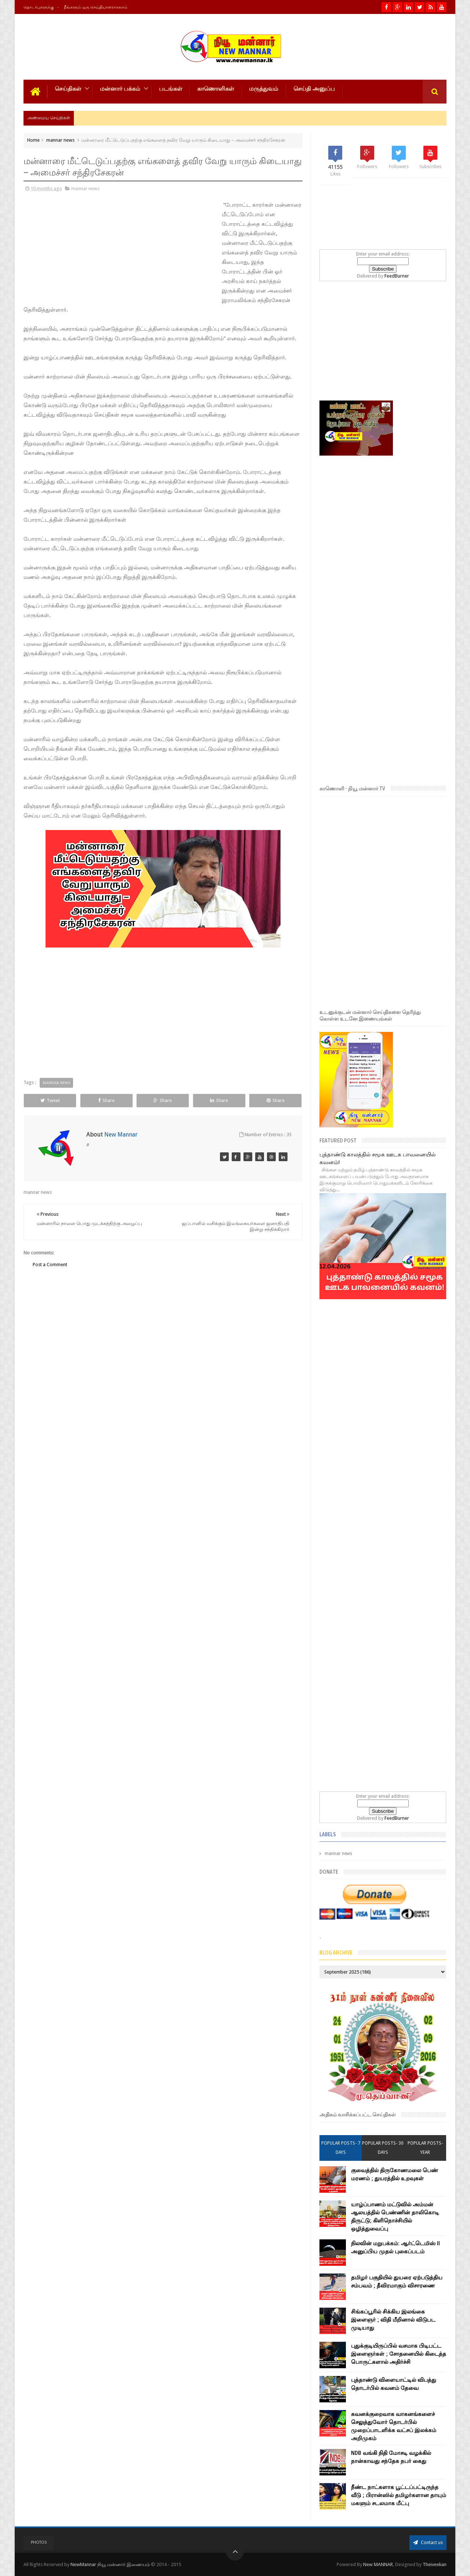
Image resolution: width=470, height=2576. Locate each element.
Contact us (428, 2542)
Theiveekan (434, 2564)
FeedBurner (396, 276)
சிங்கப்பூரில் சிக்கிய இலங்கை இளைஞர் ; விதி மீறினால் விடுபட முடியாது (393, 2319)
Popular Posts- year (425, 2148)
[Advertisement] (73, 250)
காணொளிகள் (215, 88)
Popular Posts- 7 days (340, 2148)
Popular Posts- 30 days (383, 2148)
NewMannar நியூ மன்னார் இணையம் (110, 2564)
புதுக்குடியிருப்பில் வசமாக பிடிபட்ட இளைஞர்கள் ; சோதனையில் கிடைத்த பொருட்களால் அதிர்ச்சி (398, 2354)
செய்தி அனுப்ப (314, 88)
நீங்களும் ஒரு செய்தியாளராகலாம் (95, 7)
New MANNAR (378, 2564)
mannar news (60, 140)
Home (33, 140)
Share (106, 1100)
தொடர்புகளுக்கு (39, 7)
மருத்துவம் (263, 88)
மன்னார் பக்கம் (120, 88)
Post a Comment (50, 1264)
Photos (39, 2542)
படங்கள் (170, 88)
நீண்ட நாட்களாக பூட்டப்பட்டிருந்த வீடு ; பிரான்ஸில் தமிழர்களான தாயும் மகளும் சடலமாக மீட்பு (398, 2495)
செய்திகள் (68, 88)
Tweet (50, 1100)
